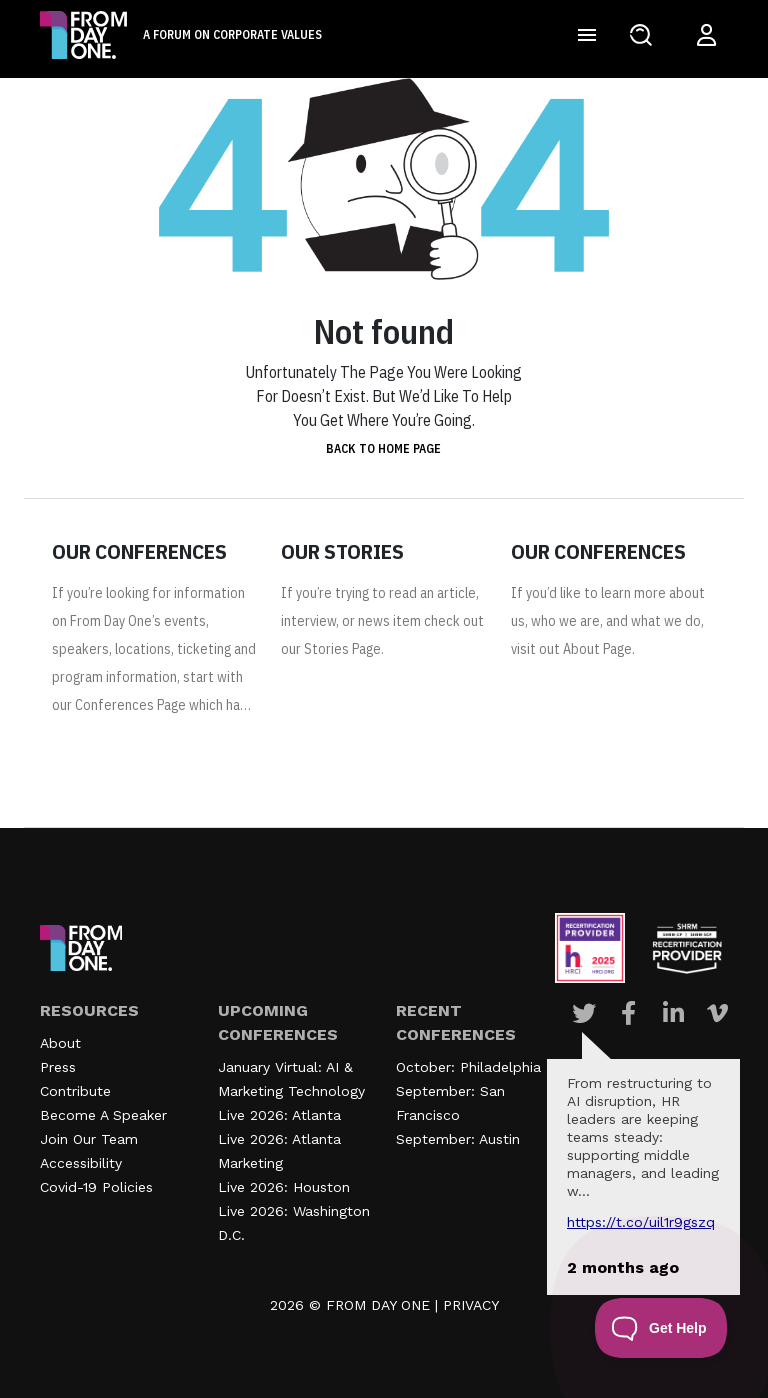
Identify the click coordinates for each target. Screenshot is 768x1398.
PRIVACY (471, 1305)
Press (58, 1067)
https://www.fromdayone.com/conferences (152, 753)
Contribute (75, 1091)
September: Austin (458, 1139)
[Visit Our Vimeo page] (717, 1013)
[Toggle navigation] (587, 35)
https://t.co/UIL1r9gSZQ (641, 1222)
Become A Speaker (103, 1115)
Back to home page (383, 448)
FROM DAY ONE (378, 1305)
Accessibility (81, 1163)
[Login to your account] (706, 35)
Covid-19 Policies (96, 1187)
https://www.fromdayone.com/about (612, 697)
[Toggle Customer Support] (661, 1328)
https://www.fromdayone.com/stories (382, 697)
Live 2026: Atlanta (279, 1115)
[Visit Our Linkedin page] (673, 1013)
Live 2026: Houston (284, 1187)
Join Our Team (89, 1139)
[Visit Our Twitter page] (584, 1013)
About (60, 1043)
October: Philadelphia (468, 1067)
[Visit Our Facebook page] (628, 1013)
